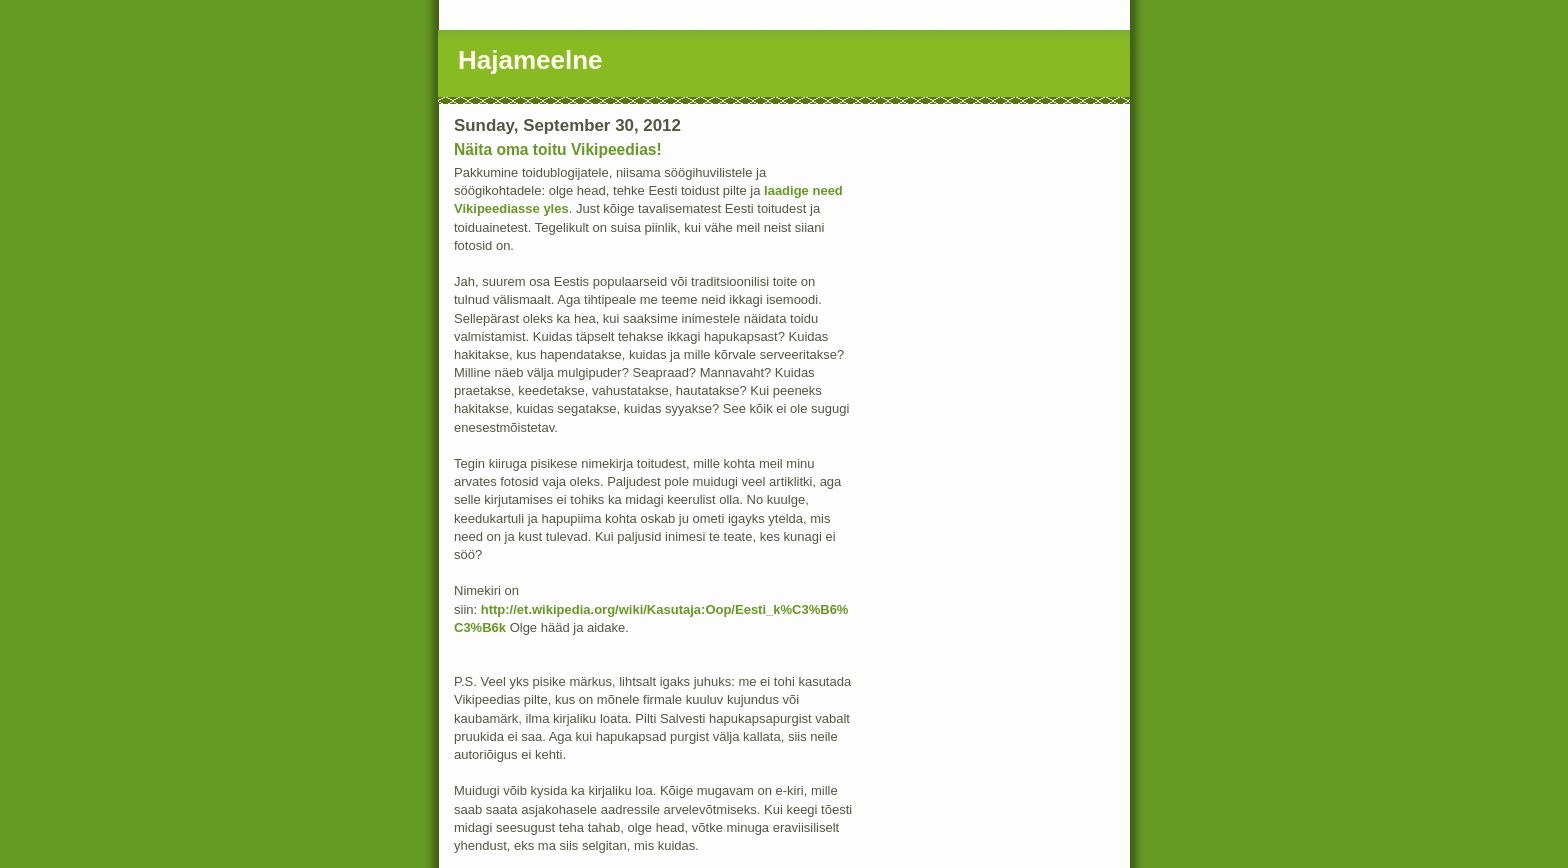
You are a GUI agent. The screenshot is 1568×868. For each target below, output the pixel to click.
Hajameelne (530, 60)
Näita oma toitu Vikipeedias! (558, 149)
